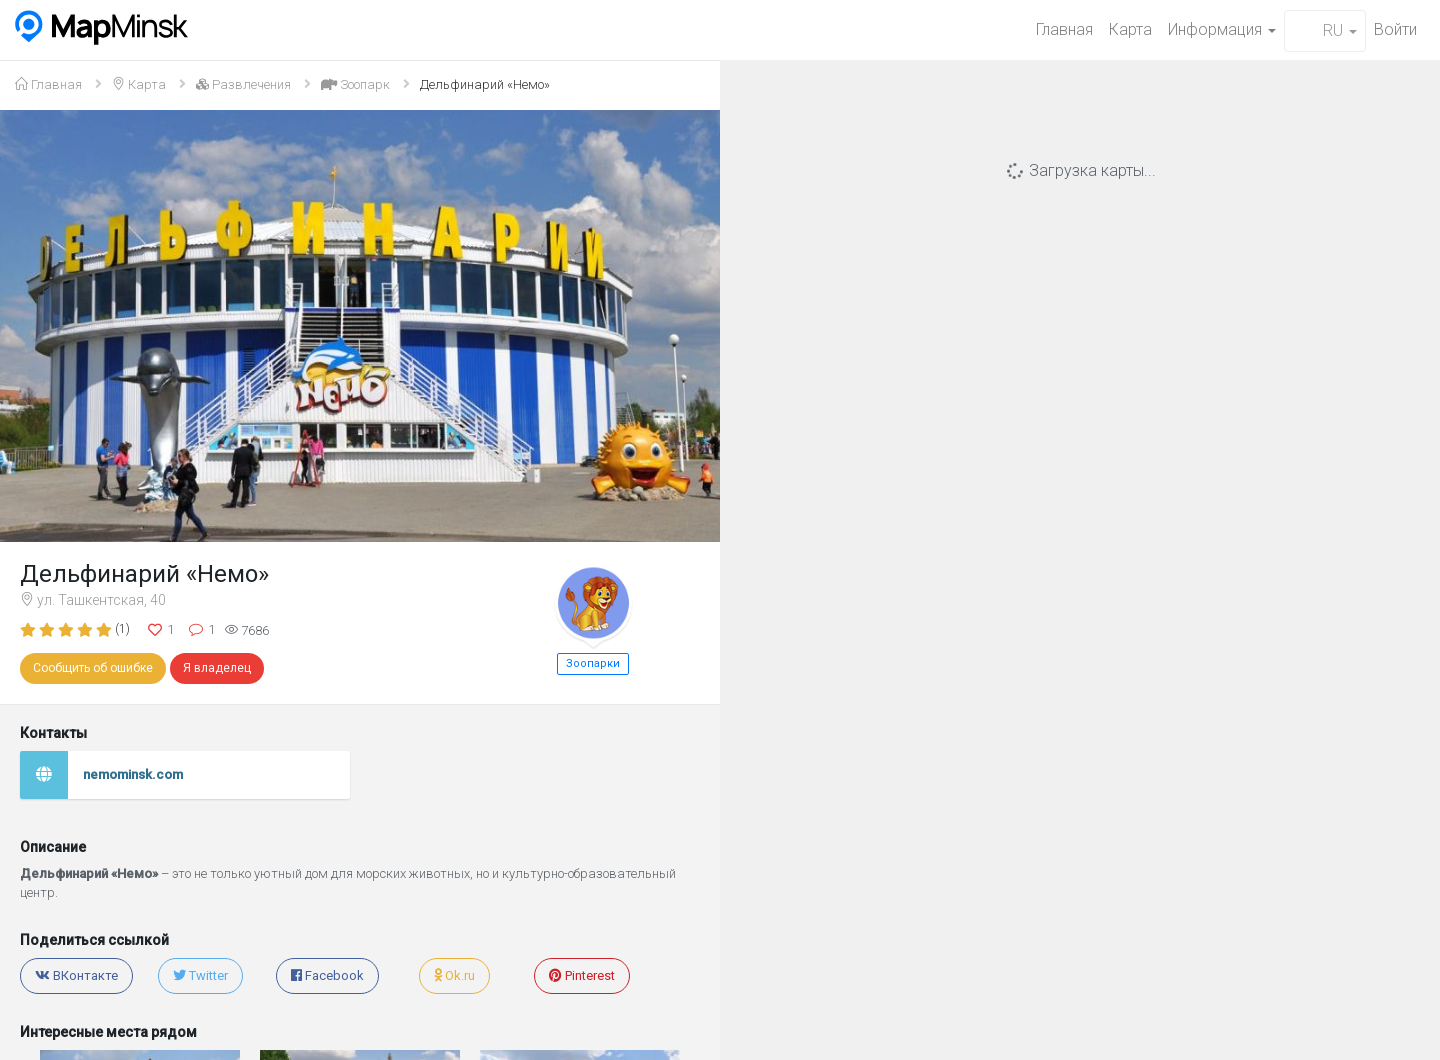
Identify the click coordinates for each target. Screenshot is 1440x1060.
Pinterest (582, 975)
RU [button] (1325, 30)
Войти (1395, 29)
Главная (1064, 29)
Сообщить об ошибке (93, 668)
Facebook (327, 975)
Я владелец (217, 668)
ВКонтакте (76, 975)
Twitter (200, 975)
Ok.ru (454, 975)
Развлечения (243, 84)
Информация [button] (1222, 29)
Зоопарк (355, 84)
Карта (1130, 29)
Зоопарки (593, 663)
